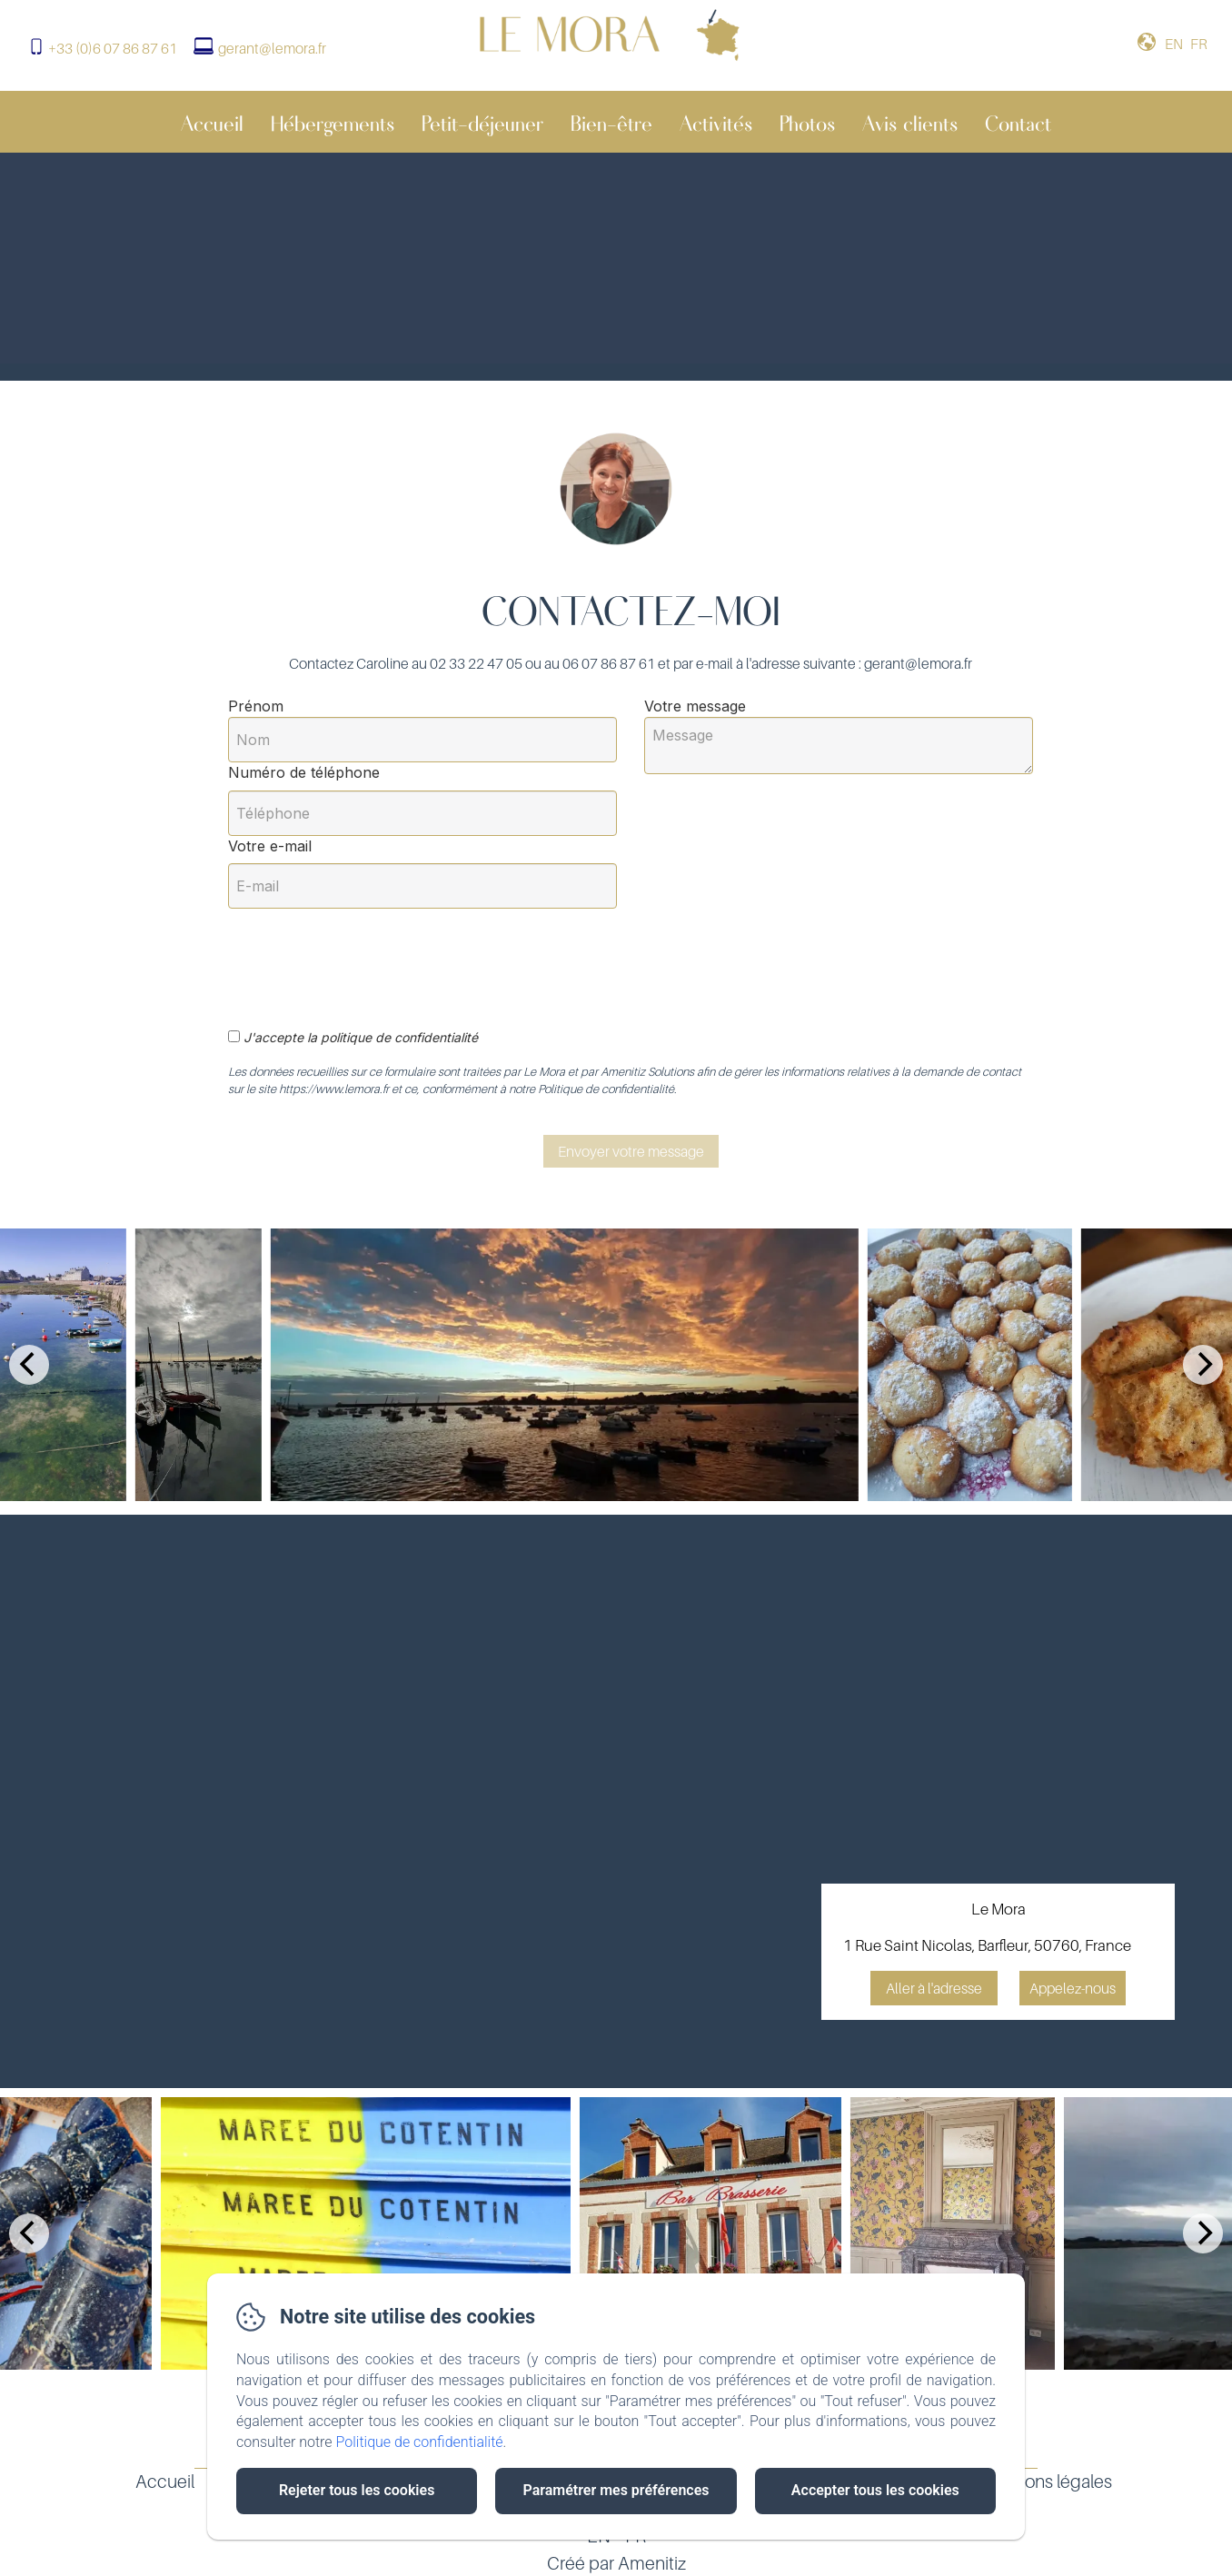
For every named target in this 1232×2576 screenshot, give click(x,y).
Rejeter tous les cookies (356, 2490)
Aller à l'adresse (934, 1988)
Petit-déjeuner (482, 121)
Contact (1018, 121)
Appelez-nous (1072, 1988)
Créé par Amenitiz (616, 2563)
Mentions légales (1046, 2481)
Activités (716, 121)
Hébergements (332, 121)
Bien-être (611, 121)
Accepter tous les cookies (875, 2490)
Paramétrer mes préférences (615, 2490)
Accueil (212, 121)
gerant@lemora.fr (272, 48)
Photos (807, 121)
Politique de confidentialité (419, 2442)
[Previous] (29, 1365)
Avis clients (910, 121)
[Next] (1203, 1365)
